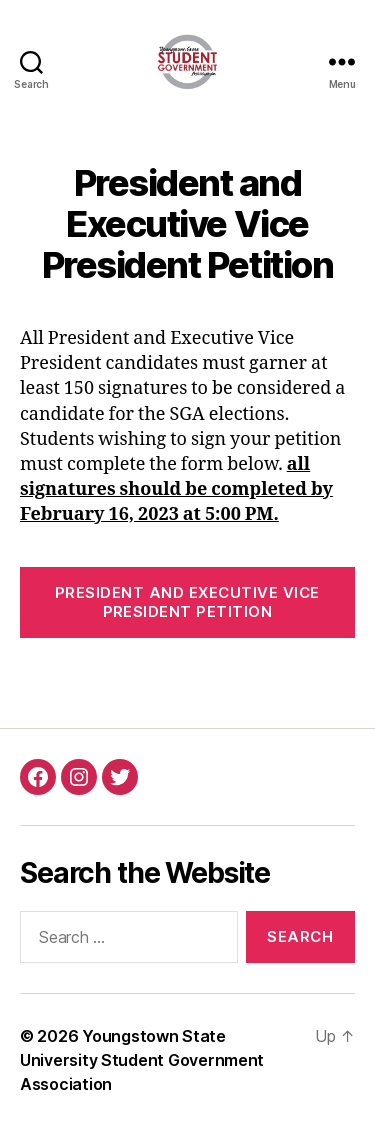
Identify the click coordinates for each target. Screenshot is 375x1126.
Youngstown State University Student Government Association (142, 1060)
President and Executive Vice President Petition (187, 602)
